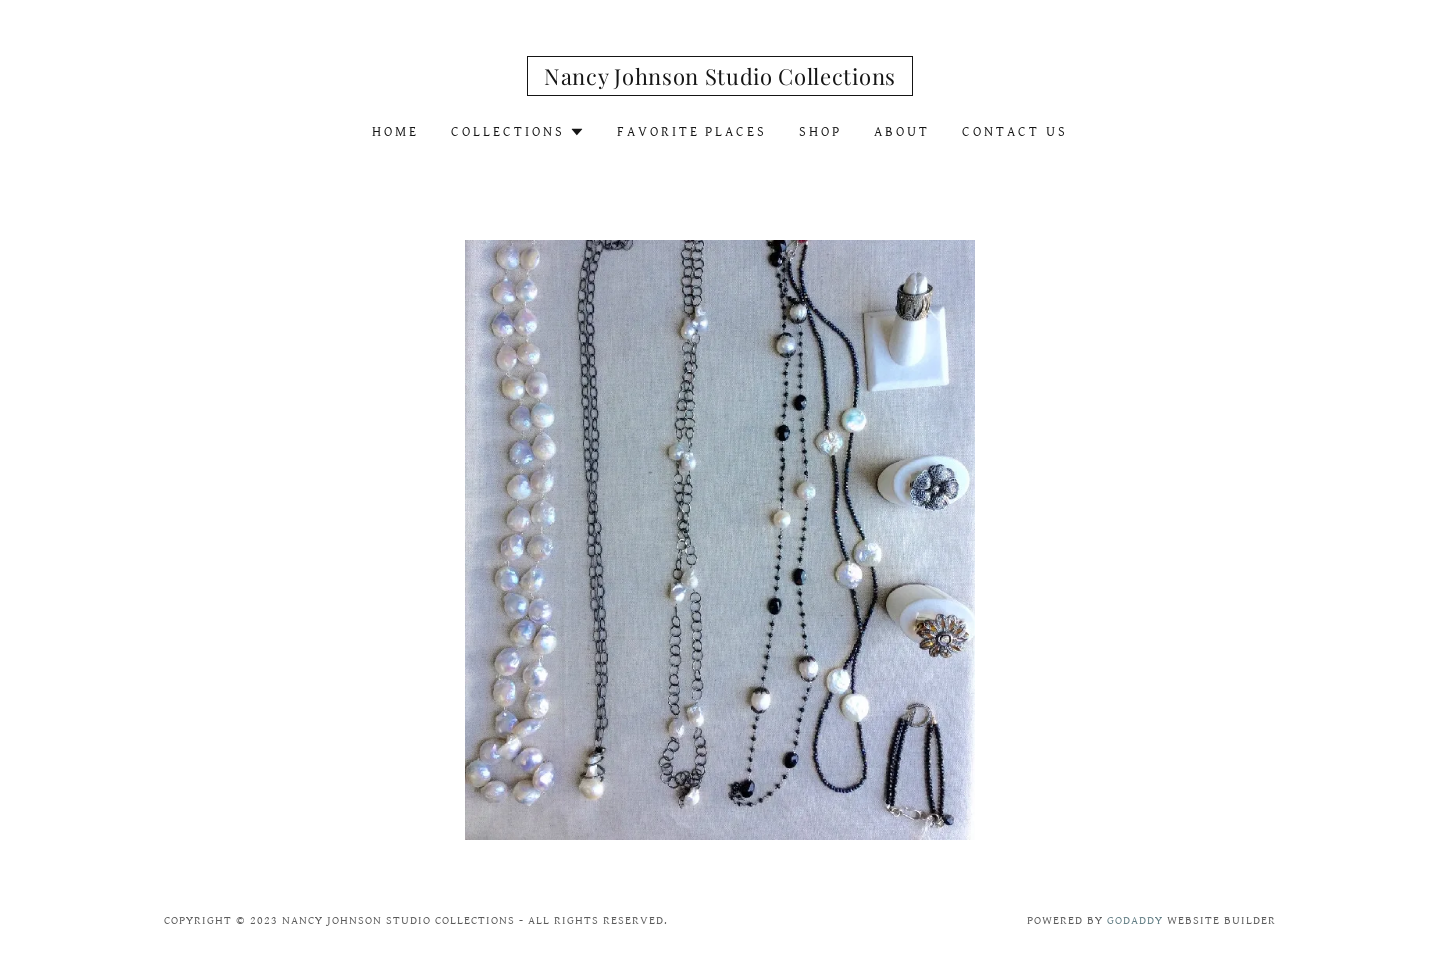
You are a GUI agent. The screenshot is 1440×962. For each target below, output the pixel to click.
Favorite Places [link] (692, 132)
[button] (518, 132)
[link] (720, 80)
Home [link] (395, 132)
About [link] (902, 132)
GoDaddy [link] (1135, 920)
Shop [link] (820, 132)
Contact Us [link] (1015, 132)
